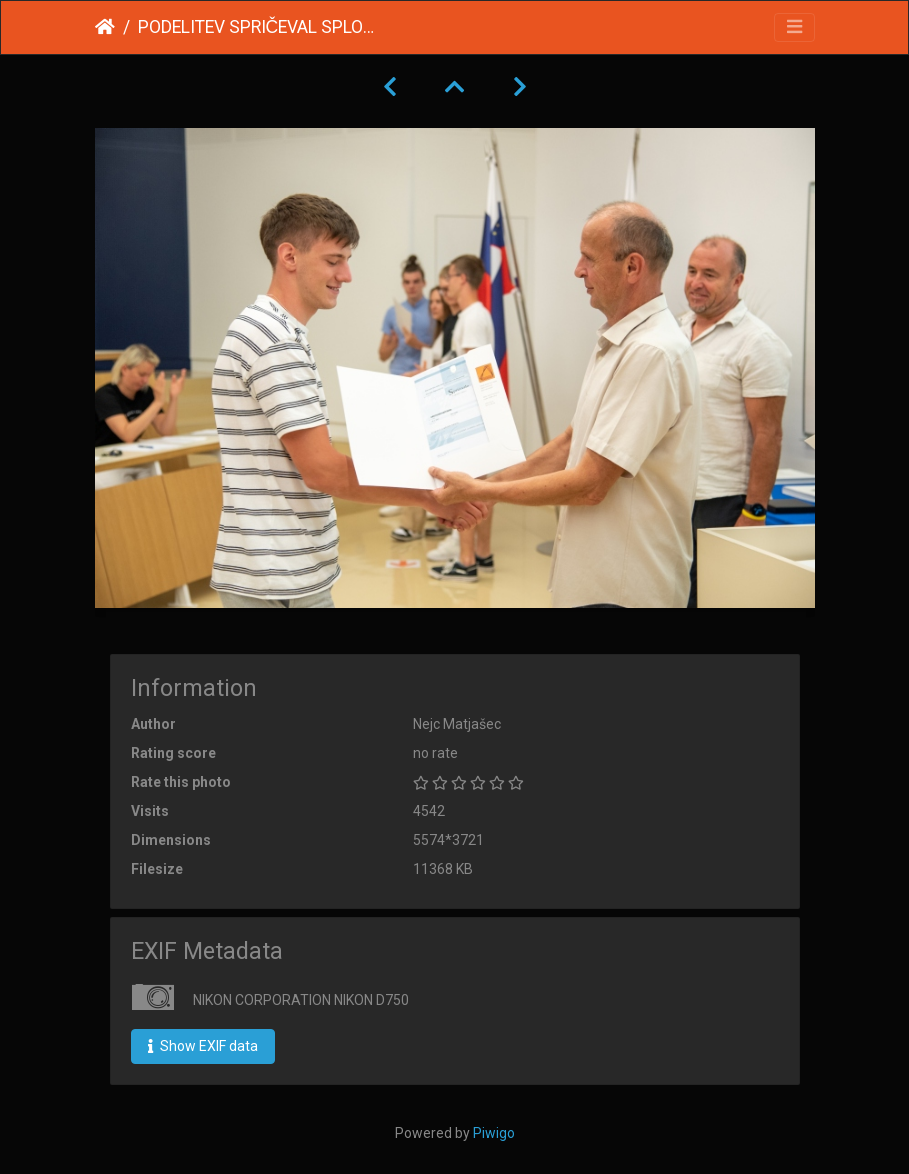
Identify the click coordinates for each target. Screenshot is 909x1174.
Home (105, 27)
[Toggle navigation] (794, 27)
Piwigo (494, 1133)
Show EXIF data (203, 1046)
